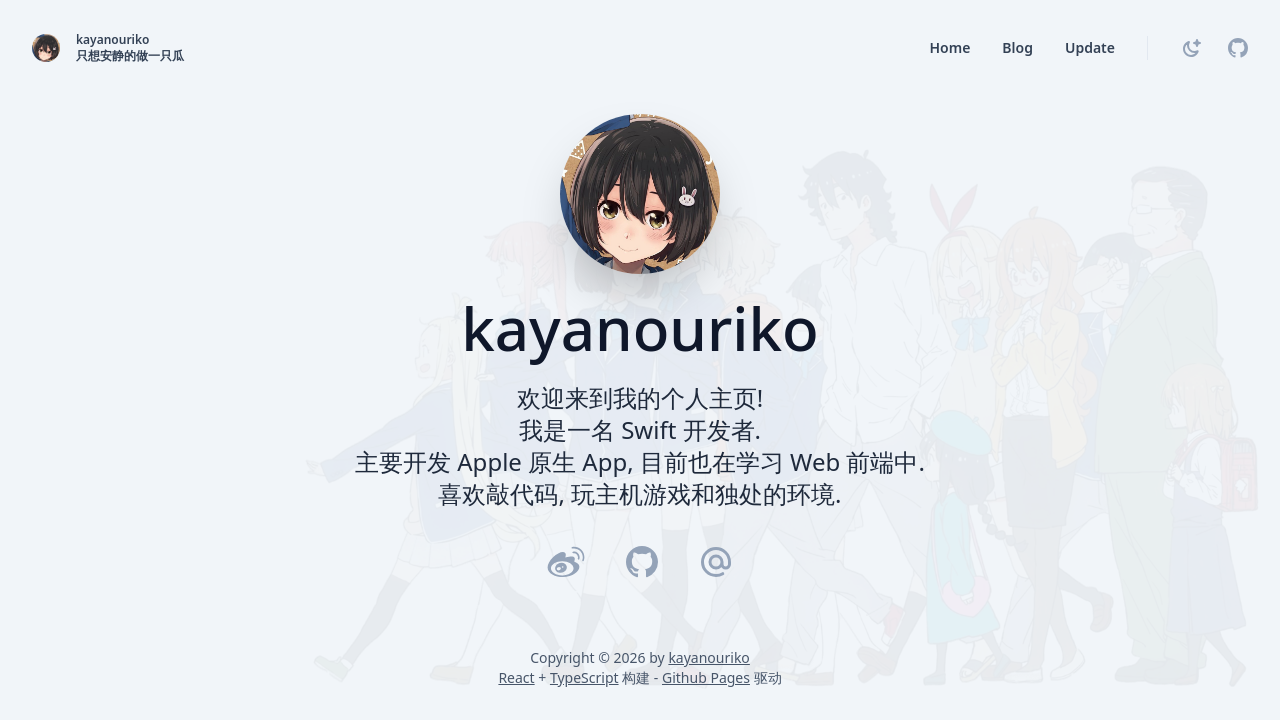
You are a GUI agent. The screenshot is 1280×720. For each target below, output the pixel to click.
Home (949, 47)
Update (1090, 47)
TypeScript (584, 677)
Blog (1017, 47)
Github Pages (706, 677)
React (516, 677)
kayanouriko (708, 657)
